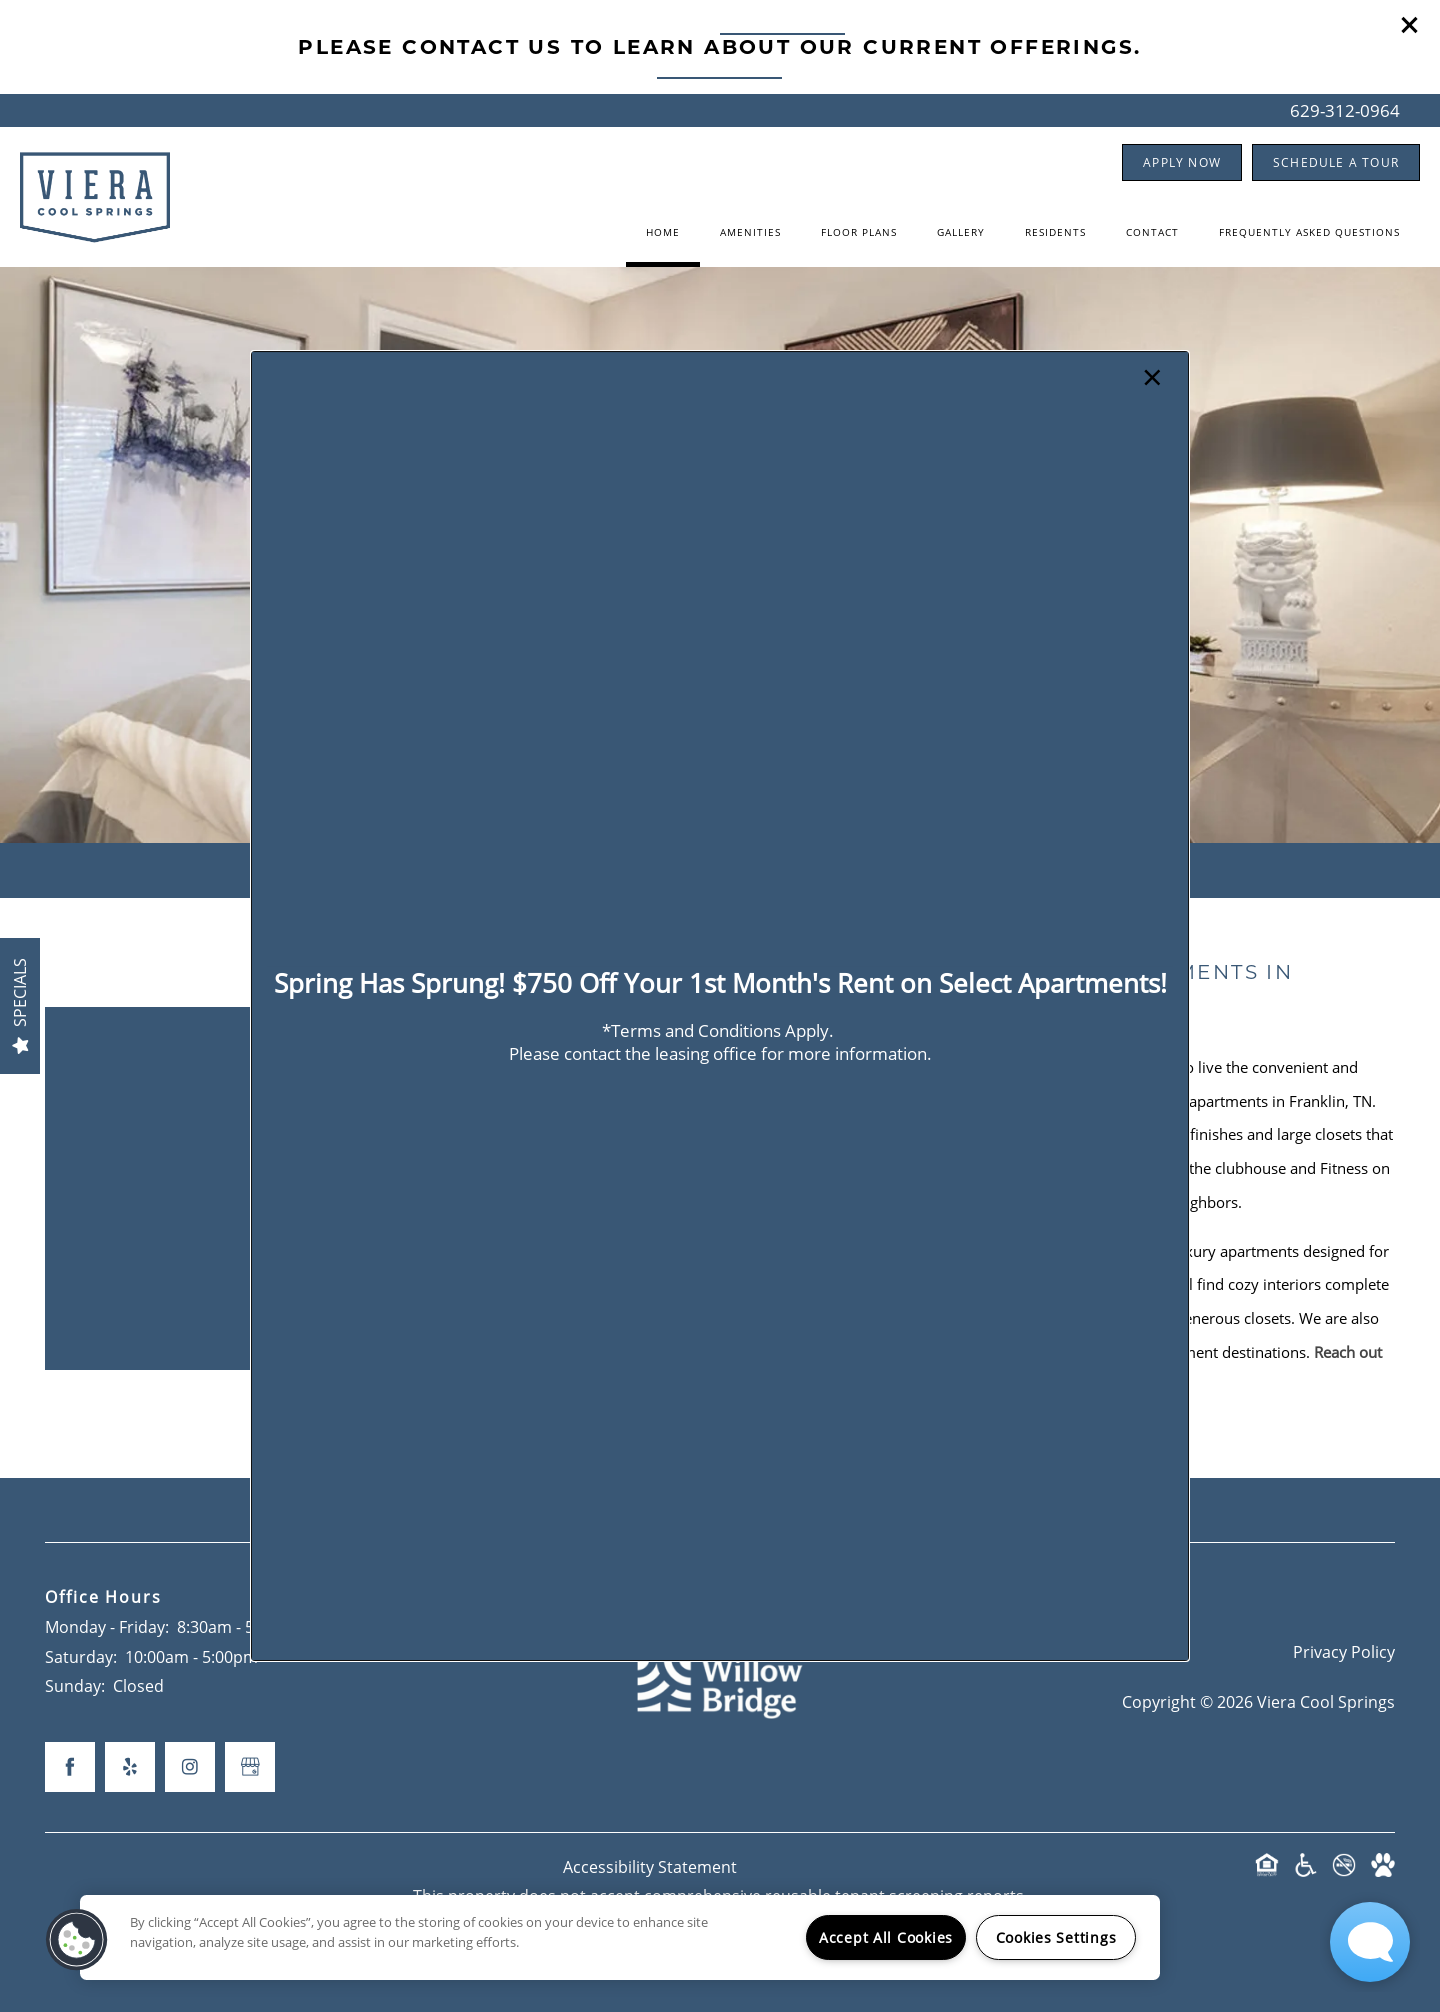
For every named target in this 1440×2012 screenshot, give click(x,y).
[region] (620, 1937)
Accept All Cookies (886, 1937)
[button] (77, 1940)
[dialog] (720, 1006)
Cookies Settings (1056, 1937)
